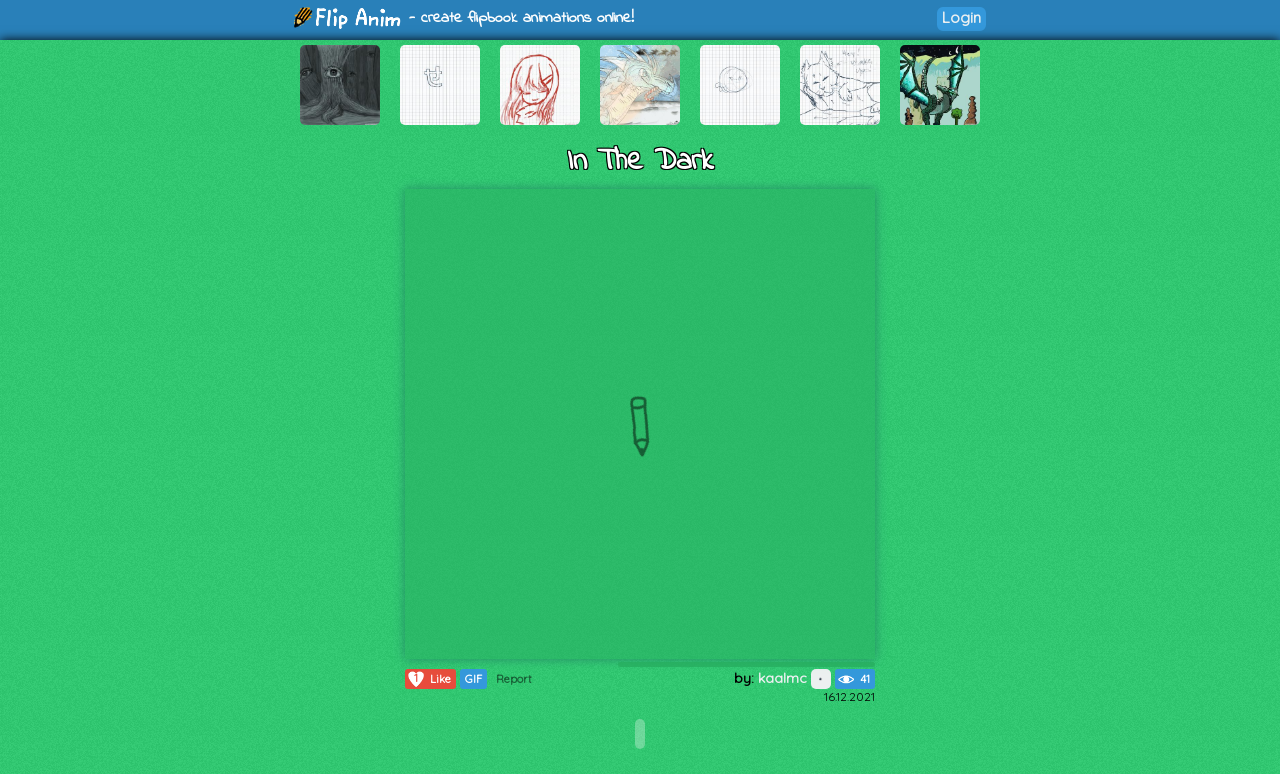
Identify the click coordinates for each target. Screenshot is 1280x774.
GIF (473, 679)
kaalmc (794, 678)
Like (428, 679)
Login (961, 17)
